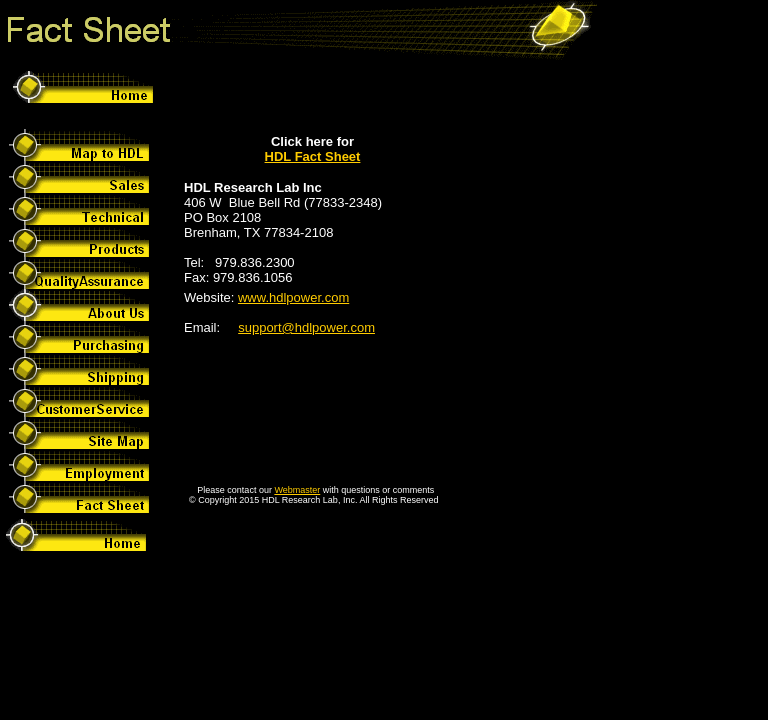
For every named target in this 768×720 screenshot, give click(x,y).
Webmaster (297, 490)
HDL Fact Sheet (313, 156)
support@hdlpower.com (306, 327)
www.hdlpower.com (293, 297)
